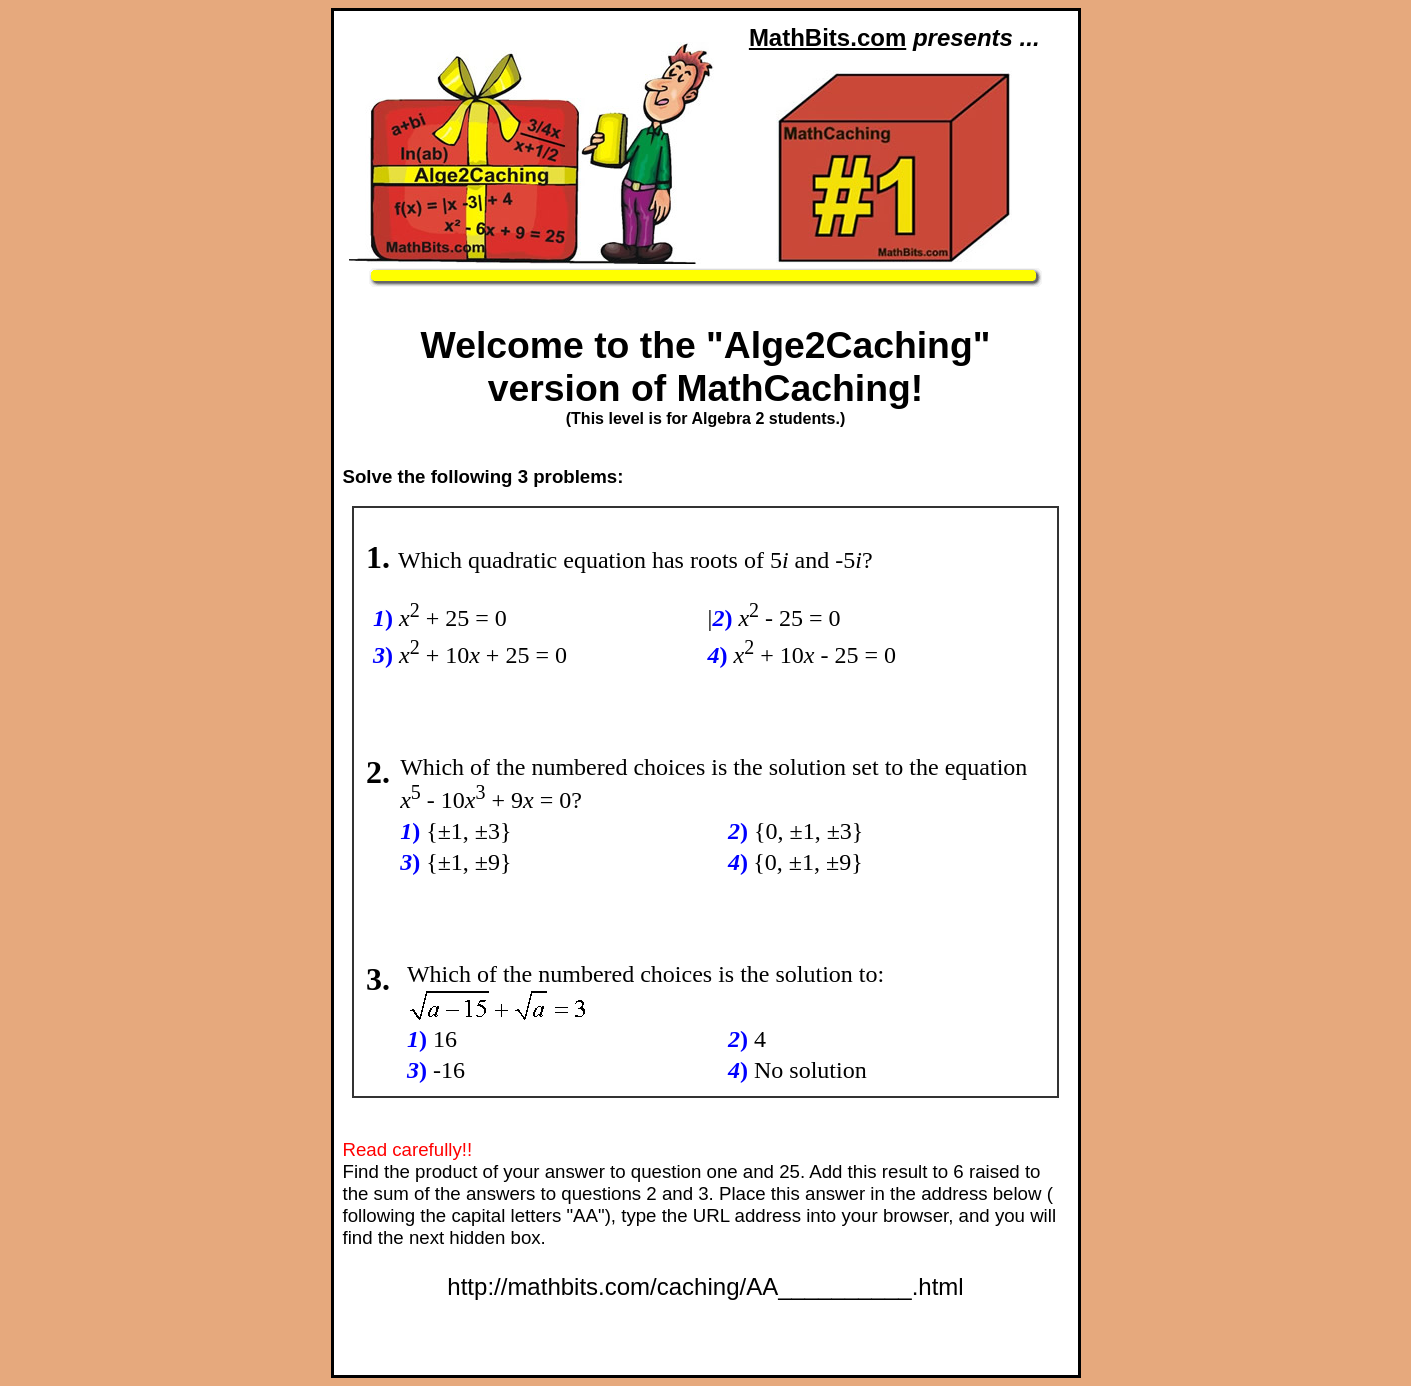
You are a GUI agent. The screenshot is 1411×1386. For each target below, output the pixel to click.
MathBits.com (827, 37)
